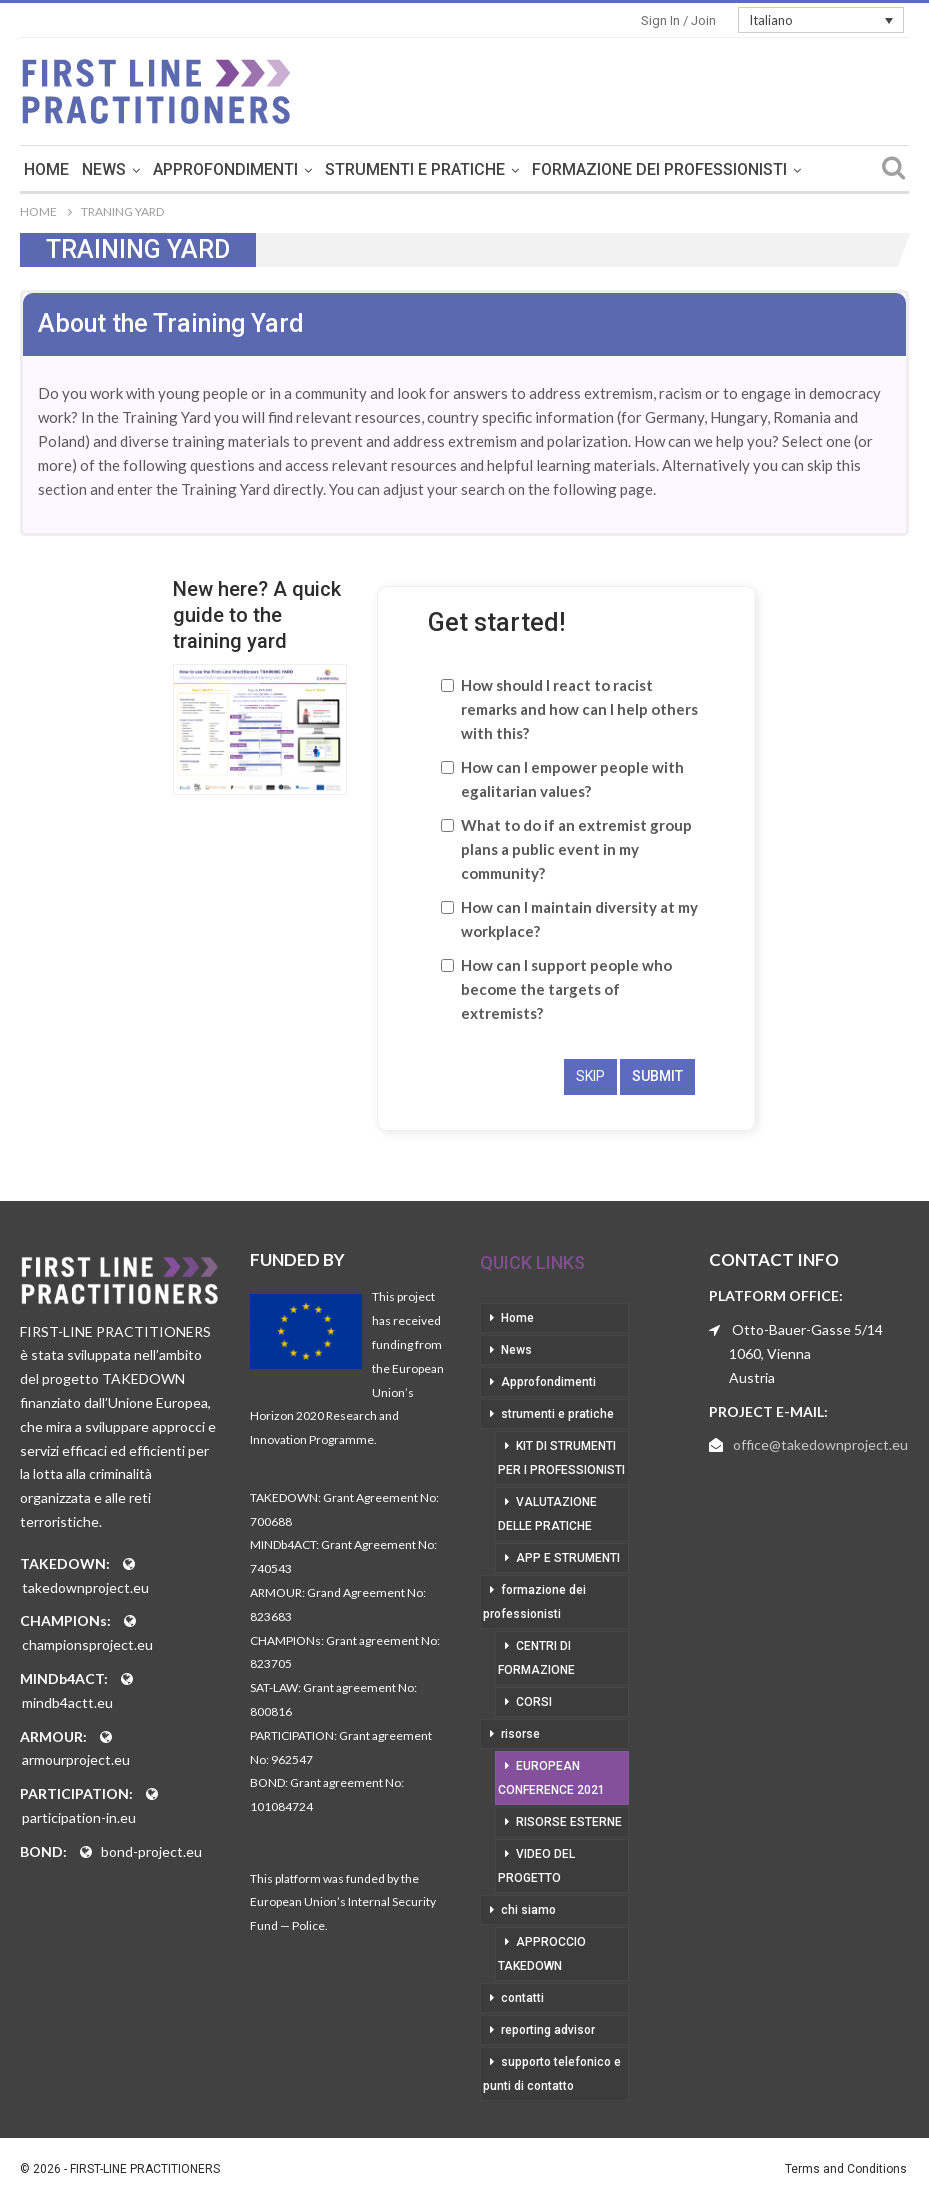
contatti (522, 1998)
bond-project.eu (151, 1851)
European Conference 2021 (551, 1778)
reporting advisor (548, 2030)
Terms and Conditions (846, 2169)
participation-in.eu (79, 1817)
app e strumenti (568, 1558)
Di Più (689, 169)
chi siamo (528, 1910)
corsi (534, 1702)
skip (590, 1076)
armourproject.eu (76, 1759)
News (239, 169)
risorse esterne (569, 1822)
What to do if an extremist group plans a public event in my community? (576, 849)
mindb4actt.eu (67, 1702)
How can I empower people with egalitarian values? (572, 779)
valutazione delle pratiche (547, 1514)
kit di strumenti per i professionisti (561, 1458)
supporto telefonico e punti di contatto (552, 2074)
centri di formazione (536, 1658)
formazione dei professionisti (534, 1602)
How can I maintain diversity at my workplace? (579, 919)
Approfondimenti (360, 169)
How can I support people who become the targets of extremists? (566, 989)
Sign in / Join (678, 20)
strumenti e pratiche (550, 169)
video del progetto (536, 1866)
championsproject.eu (87, 1644)
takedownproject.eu (85, 1587)
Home (181, 169)
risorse (520, 1734)
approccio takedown (542, 1954)
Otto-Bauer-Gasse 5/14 (807, 1329)
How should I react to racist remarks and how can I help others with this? (579, 709)
